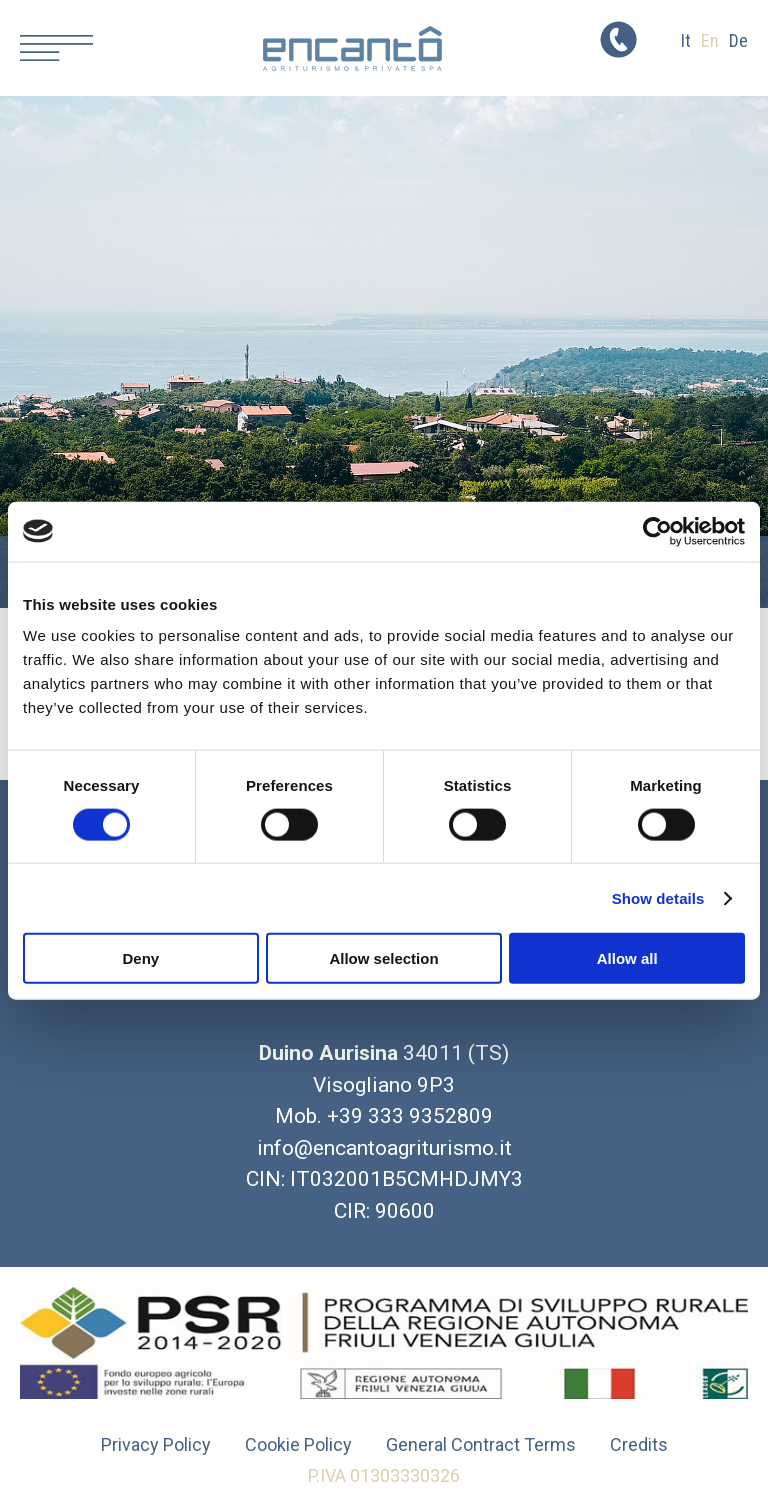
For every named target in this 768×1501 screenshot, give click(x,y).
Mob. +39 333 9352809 (384, 1116)
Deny (140, 958)
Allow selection (383, 958)
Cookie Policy (298, 1444)
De (738, 40)
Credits (639, 1444)
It (686, 40)
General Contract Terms (481, 1444)
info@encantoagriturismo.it (384, 1148)
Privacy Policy (156, 1444)
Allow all (627, 958)
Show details (658, 897)
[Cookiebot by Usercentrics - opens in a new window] (657, 531)
